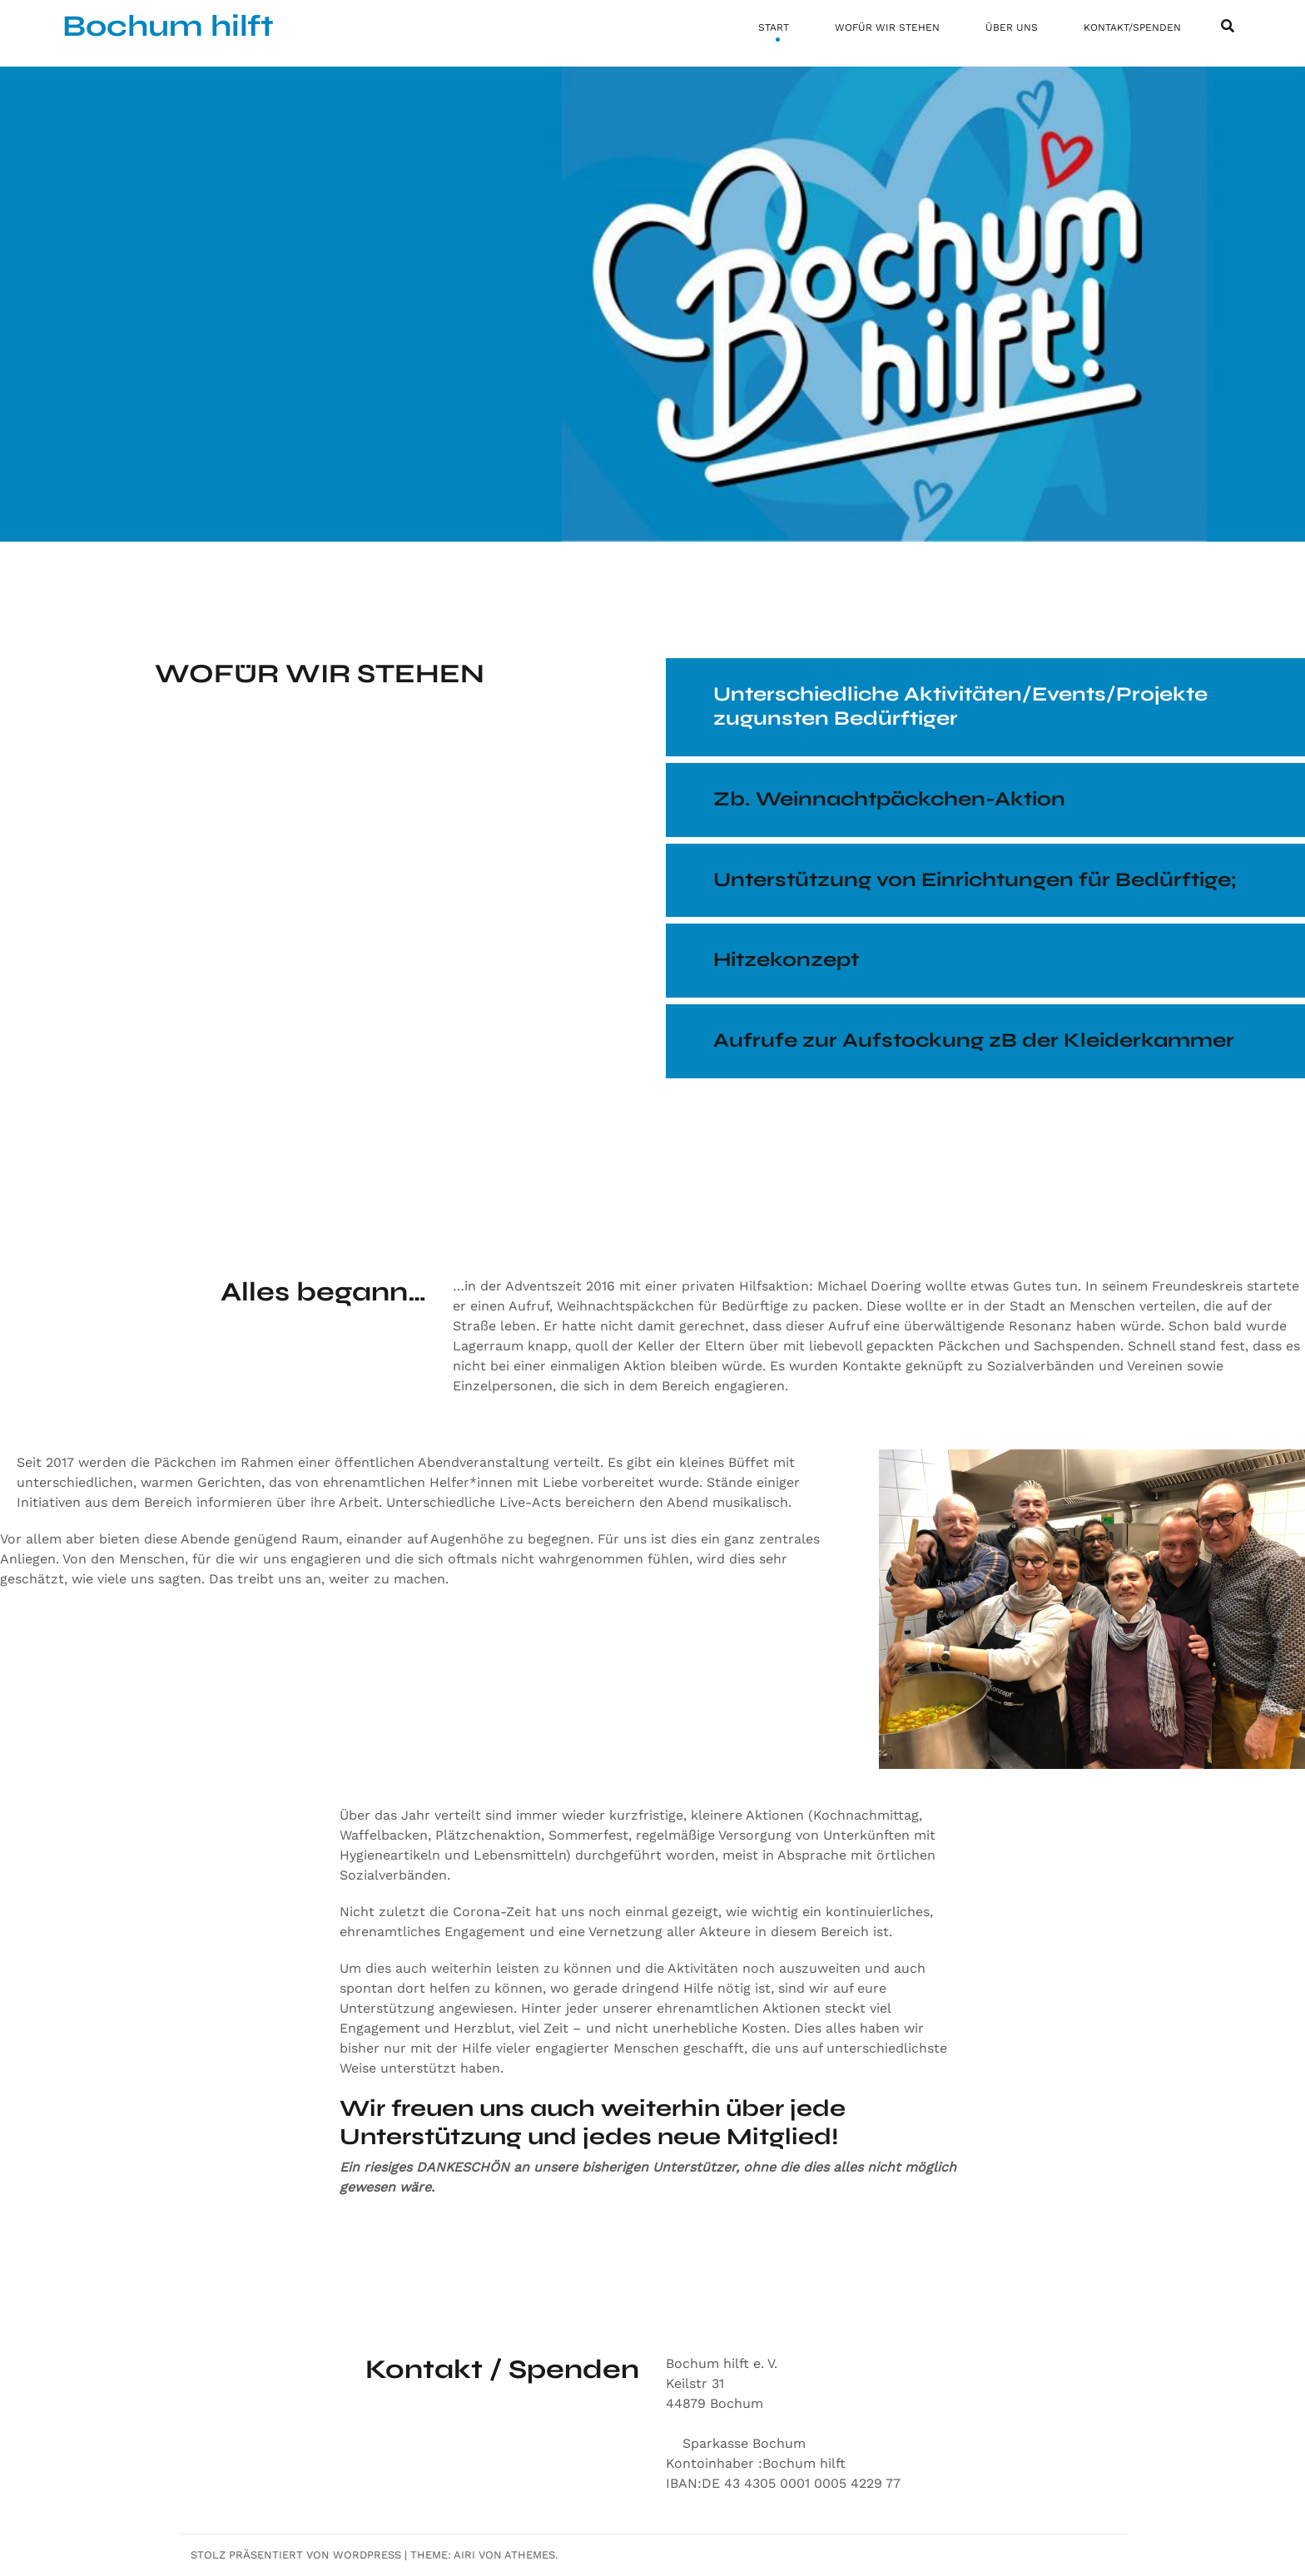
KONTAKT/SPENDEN (1132, 27)
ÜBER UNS (1011, 27)
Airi (464, 2555)
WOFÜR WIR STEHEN (887, 27)
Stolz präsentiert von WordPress (296, 2555)
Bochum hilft (168, 26)
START (773, 27)
